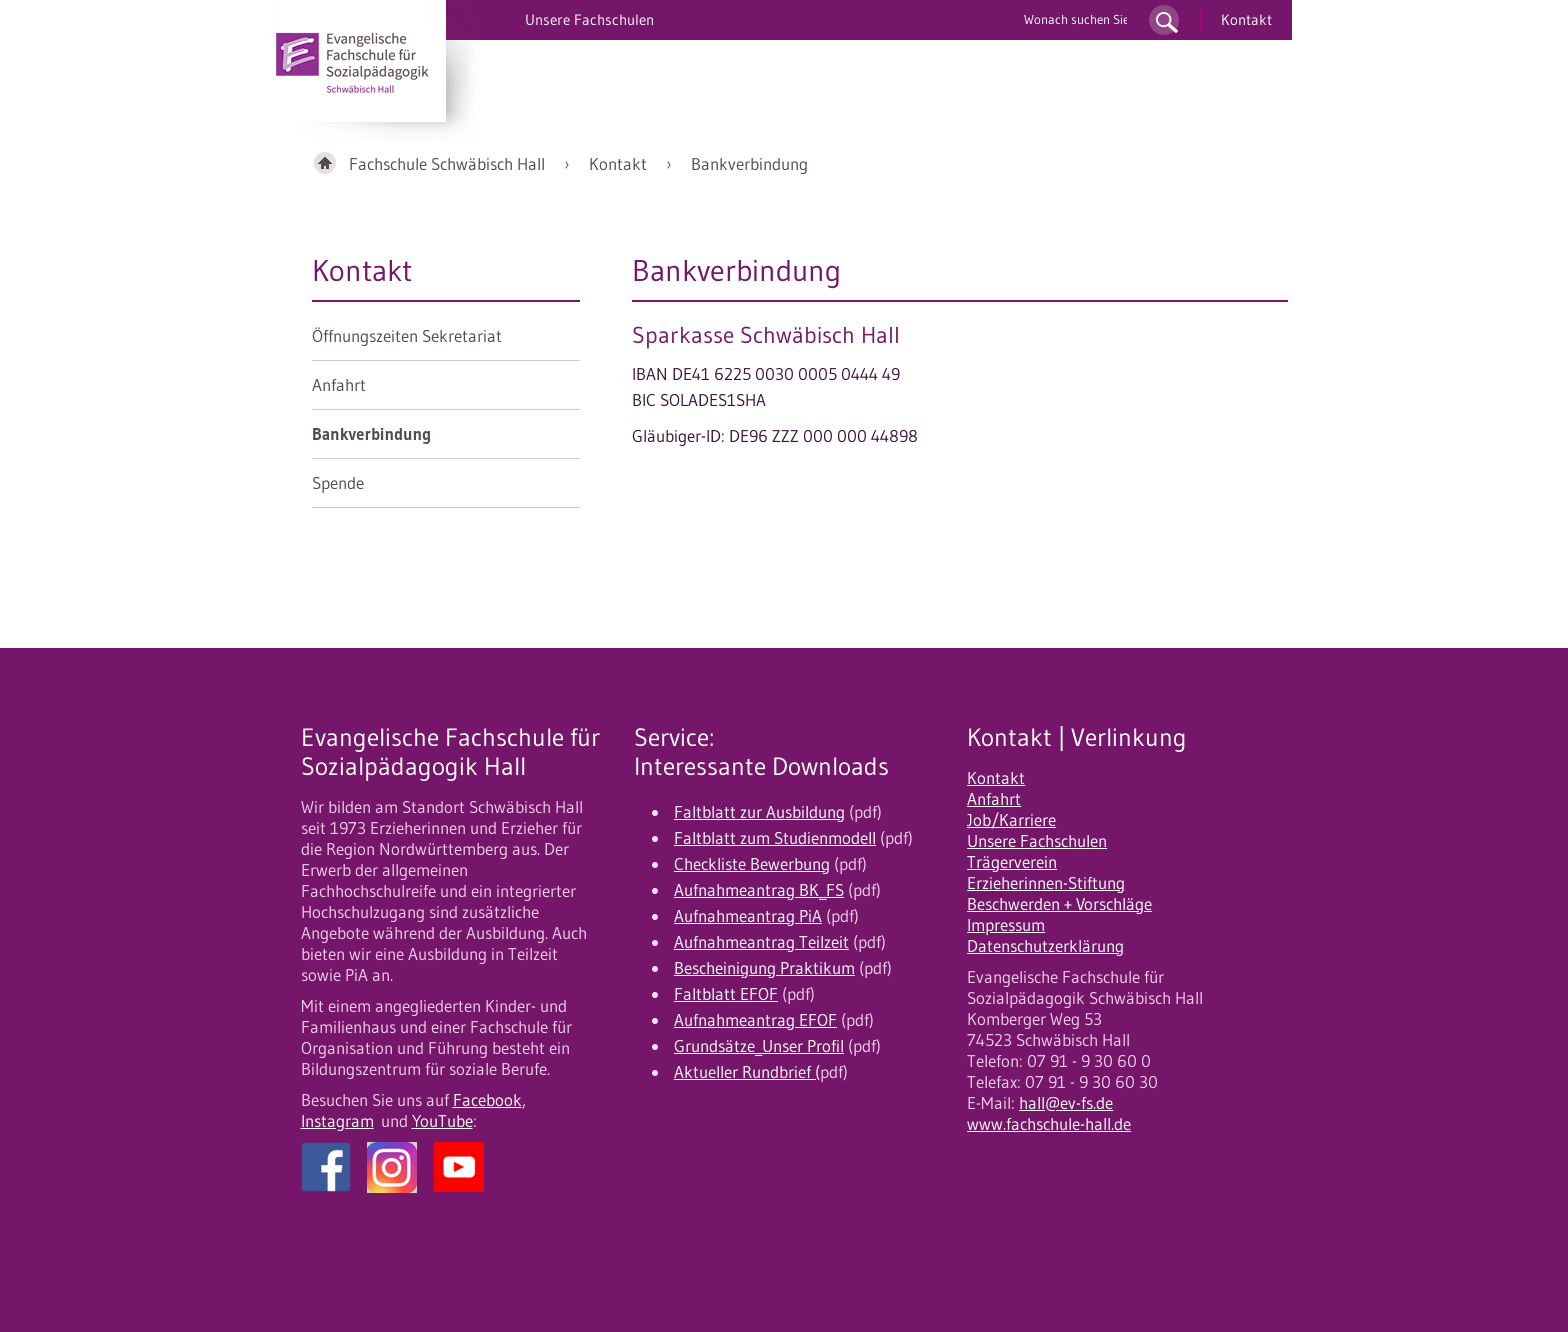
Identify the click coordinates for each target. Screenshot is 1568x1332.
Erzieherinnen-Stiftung (1046, 883)
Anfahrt (339, 385)
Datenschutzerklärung (1045, 946)
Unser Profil (991, 70)
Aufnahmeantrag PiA (748, 916)
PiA (582, 70)
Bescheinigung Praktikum (764, 968)
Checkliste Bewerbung (752, 864)
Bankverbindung (749, 164)
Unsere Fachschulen (1037, 841)
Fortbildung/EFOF (1122, 70)
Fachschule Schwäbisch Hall (447, 164)
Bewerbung (748, 70)
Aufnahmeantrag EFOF (755, 1020)
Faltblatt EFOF (726, 994)
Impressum (1006, 925)
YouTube (442, 1121)
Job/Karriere (1011, 820)
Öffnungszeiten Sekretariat (407, 336)
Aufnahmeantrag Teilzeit (761, 942)
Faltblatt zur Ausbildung (759, 812)
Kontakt (1246, 19)
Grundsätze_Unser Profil (759, 1046)
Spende (338, 483)
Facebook (487, 1100)
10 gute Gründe (869, 70)
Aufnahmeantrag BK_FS (759, 890)
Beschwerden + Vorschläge (1059, 904)
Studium (651, 70)
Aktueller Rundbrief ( (747, 1072)
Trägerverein (1012, 862)
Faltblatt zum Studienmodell (775, 838)
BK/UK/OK (506, 70)
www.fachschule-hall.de (1049, 1124)
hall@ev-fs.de (1066, 1103)
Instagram (337, 1121)
